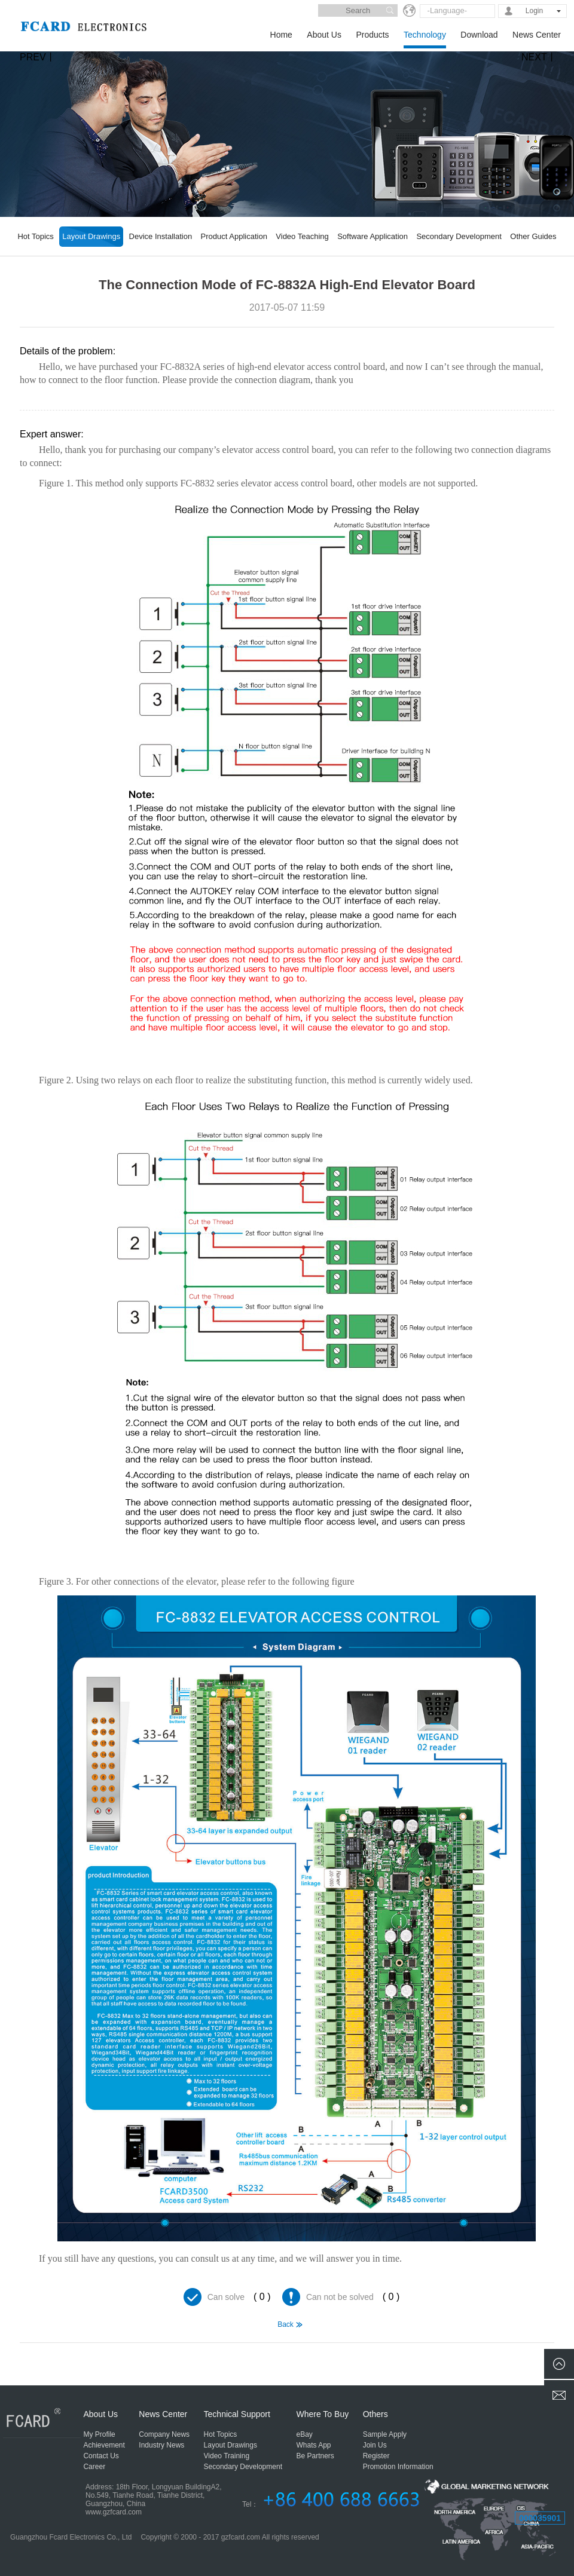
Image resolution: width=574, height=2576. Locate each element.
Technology (425, 34)
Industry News (161, 2445)
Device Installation (161, 236)
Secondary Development (458, 236)
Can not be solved (340, 2297)
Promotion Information (398, 2466)
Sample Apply (385, 2434)
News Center (536, 34)
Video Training (227, 2456)
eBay (305, 2434)
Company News (164, 2434)
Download (478, 34)
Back (285, 2324)
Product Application (234, 236)
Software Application (372, 236)
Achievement (103, 2445)
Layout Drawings (91, 236)
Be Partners (315, 2456)
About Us (324, 34)
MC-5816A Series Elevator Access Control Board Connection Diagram (36, 2358)
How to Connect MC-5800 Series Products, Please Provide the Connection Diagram (537, 2358)
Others (375, 2414)
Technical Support (237, 2414)
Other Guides (533, 236)
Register (376, 2456)
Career (94, 2466)
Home (281, 34)
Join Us (375, 2445)
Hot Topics (35, 236)
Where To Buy (323, 2414)
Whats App (314, 2445)
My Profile (99, 2434)
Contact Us (100, 2456)
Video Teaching (302, 236)
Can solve (226, 2297)
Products (372, 34)
